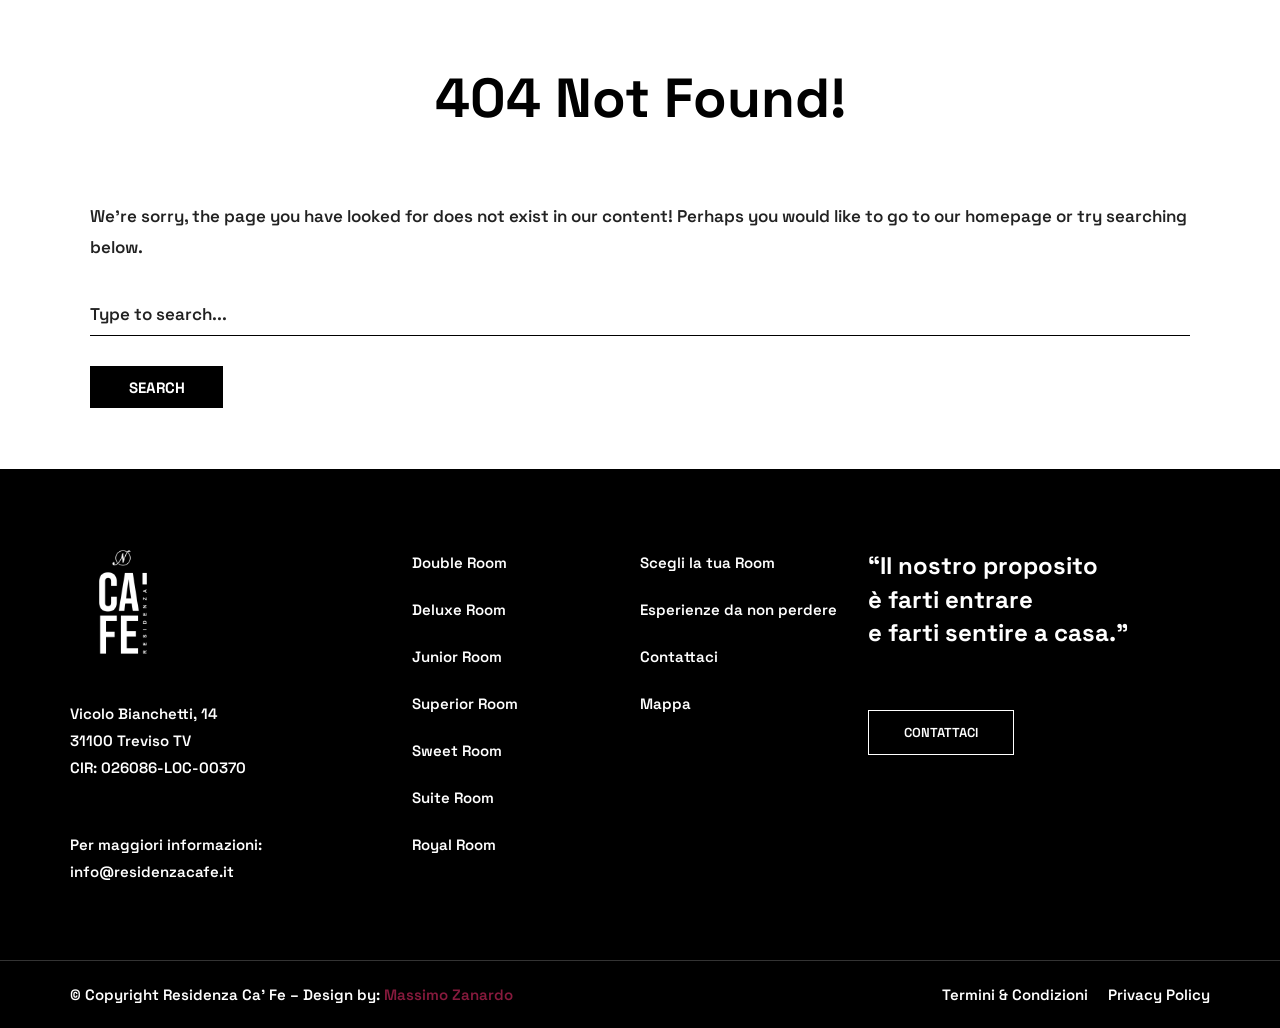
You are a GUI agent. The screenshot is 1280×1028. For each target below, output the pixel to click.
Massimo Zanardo (448, 994)
